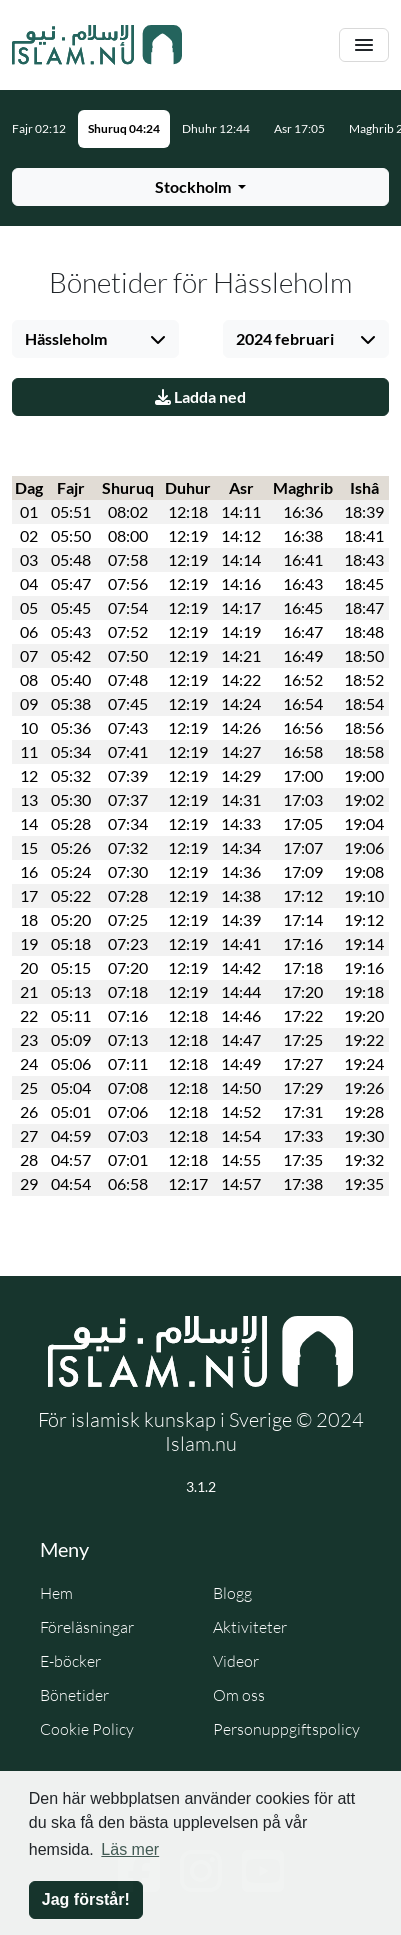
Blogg (232, 1593)
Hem (56, 1593)
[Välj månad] (306, 339)
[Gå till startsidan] (97, 45)
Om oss (239, 1695)
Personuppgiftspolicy (286, 1729)
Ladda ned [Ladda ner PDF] (200, 396)
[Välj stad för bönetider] (200, 187)
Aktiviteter (250, 1627)
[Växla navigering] (364, 45)
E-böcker (70, 1661)
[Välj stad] (95, 339)
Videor (236, 1661)
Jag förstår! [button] (86, 1899)
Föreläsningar (87, 1627)
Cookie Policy (87, 1729)
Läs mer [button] (130, 1849)
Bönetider (74, 1695)
